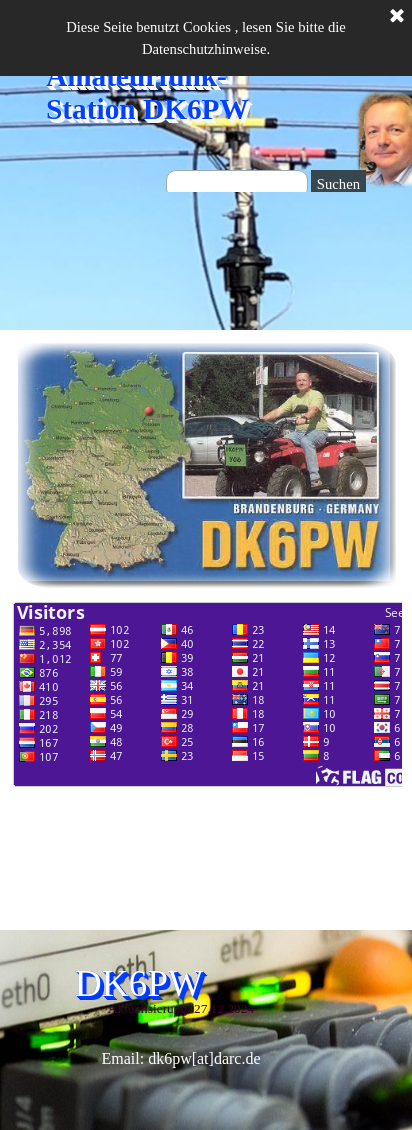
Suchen (338, 184)
